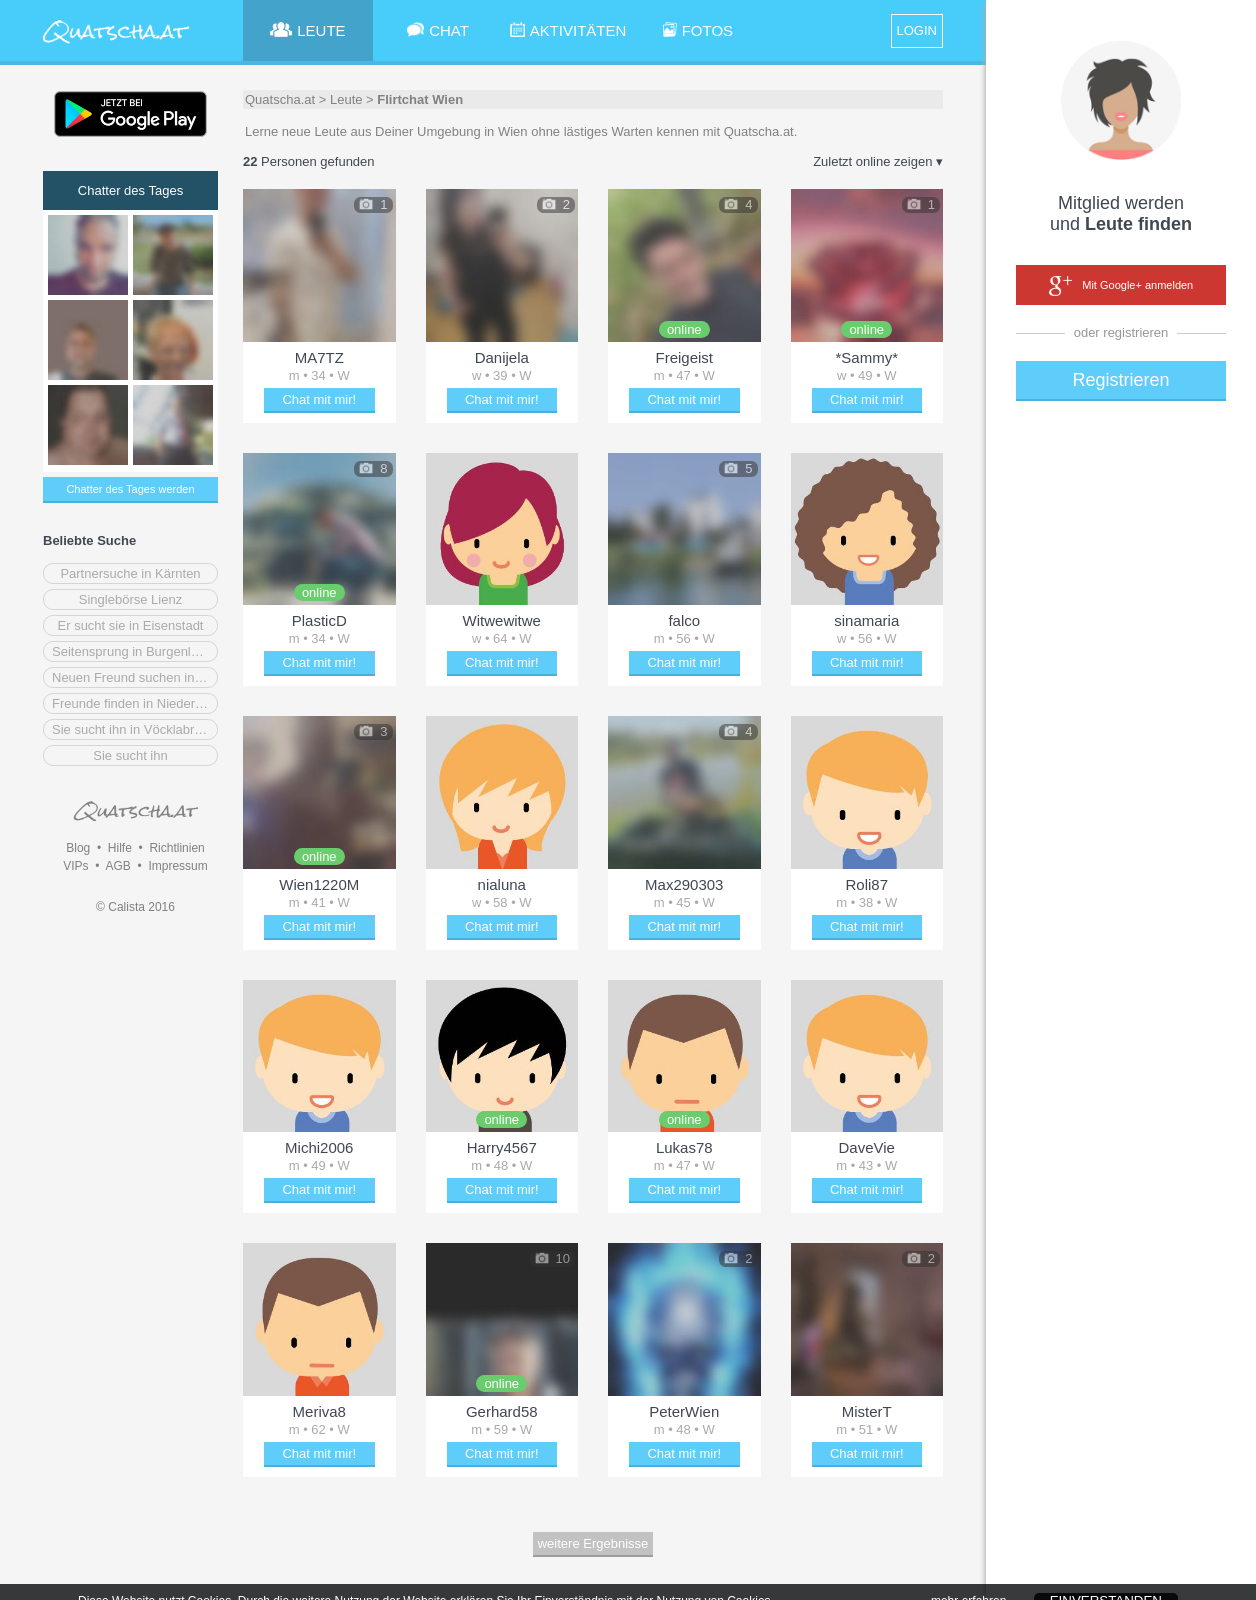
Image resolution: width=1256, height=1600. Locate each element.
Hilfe (120, 848)
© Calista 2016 (135, 907)
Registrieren (1120, 380)
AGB (117, 866)
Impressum (177, 866)
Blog (78, 848)
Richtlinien (176, 848)
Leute (346, 99)
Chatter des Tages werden (130, 489)
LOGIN (917, 30)
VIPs (75, 866)
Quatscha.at (280, 99)
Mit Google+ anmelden (1121, 286)
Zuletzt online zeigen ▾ (878, 161)
